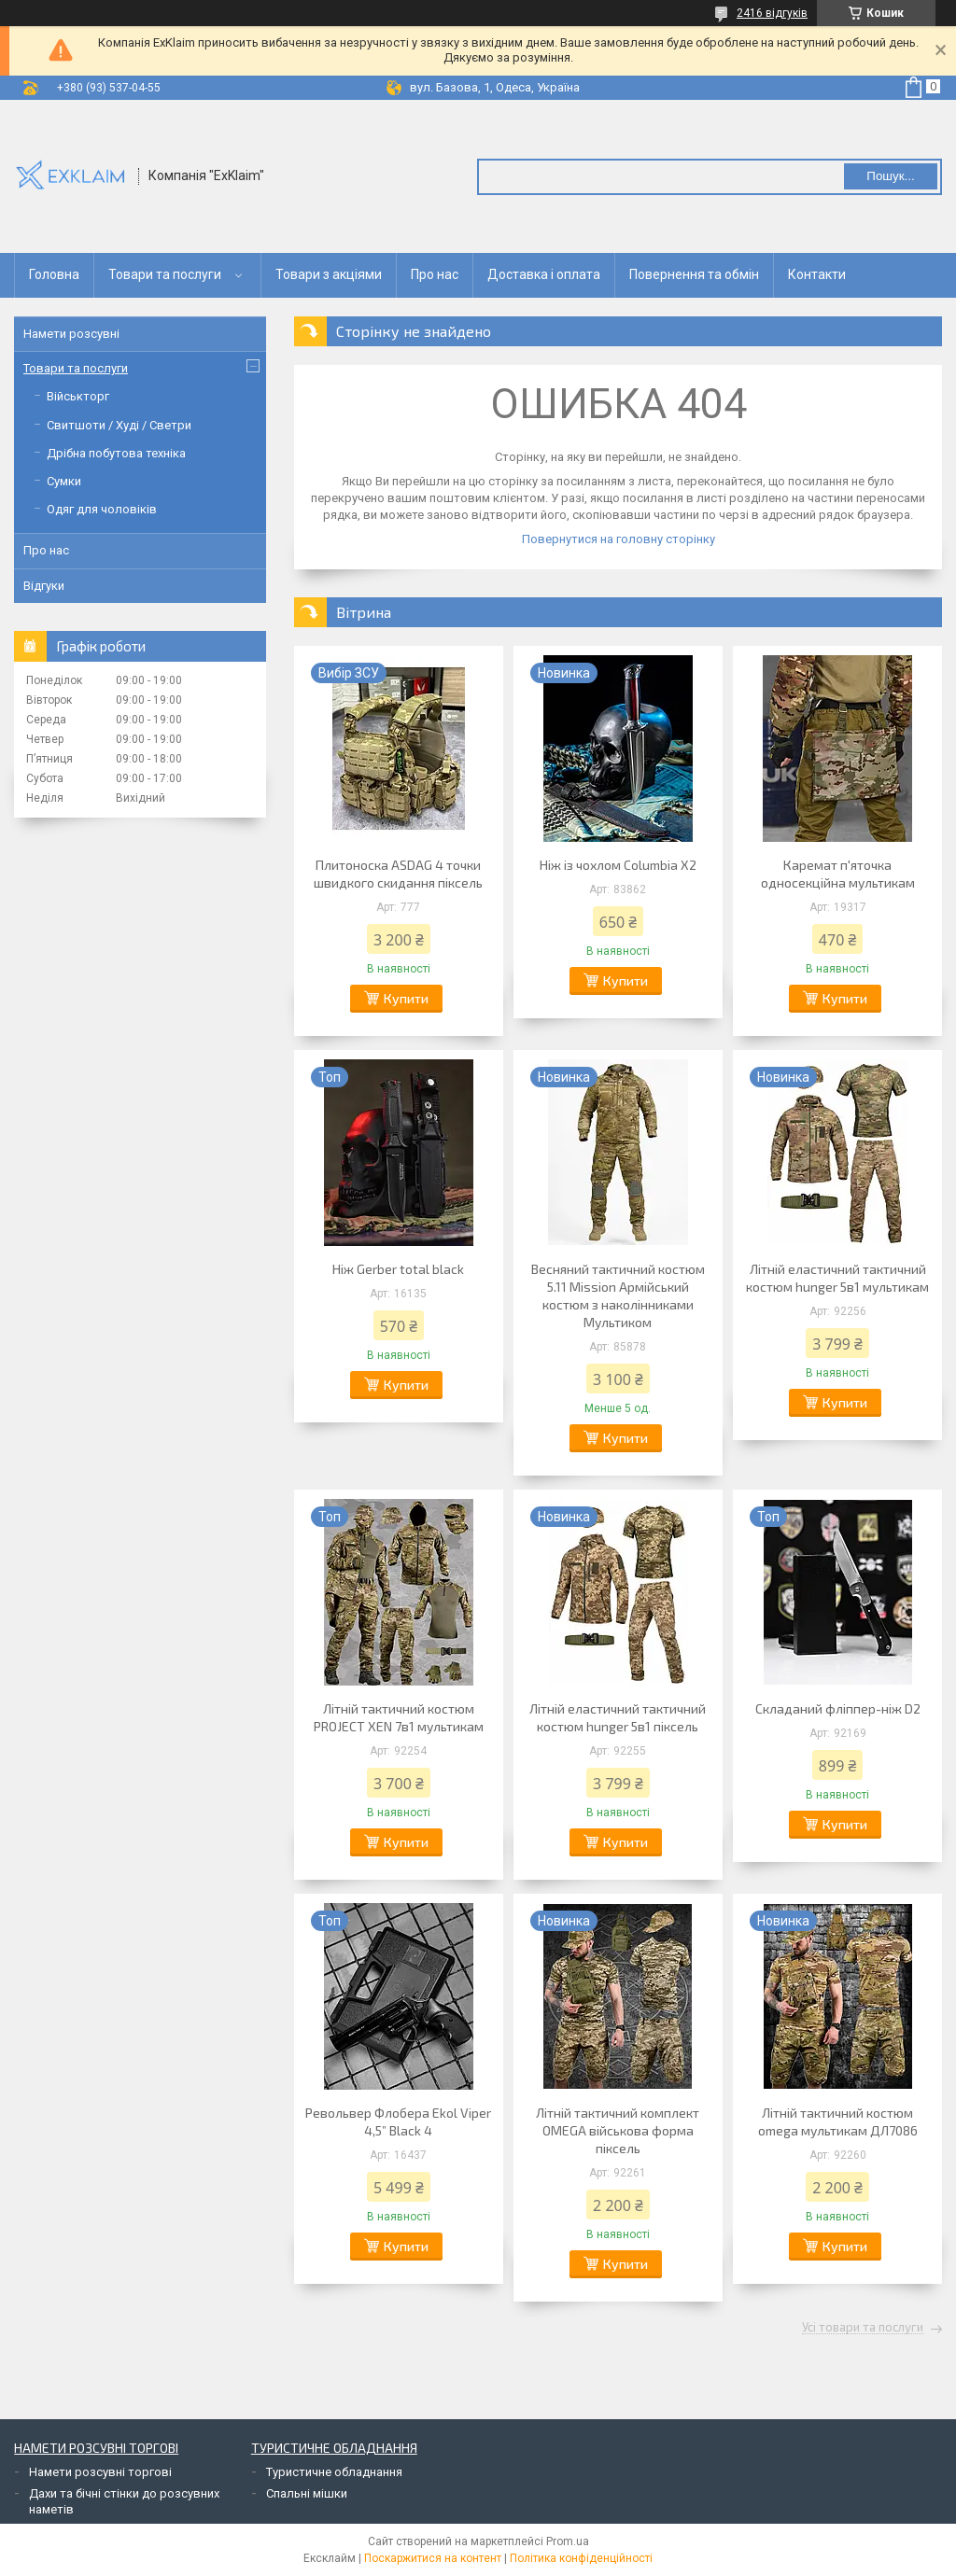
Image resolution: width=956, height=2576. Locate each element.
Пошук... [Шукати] (890, 176)
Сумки (64, 481)
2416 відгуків (772, 13)
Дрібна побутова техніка (116, 453)
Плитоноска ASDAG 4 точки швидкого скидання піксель (398, 873)
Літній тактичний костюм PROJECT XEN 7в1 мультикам (399, 1717)
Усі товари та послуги (862, 2327)
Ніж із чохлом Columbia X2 (618, 865)
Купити (406, 998)
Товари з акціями (328, 274)
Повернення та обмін (694, 274)
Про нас (434, 274)
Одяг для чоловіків (102, 509)
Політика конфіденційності (581, 2558)
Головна (54, 274)
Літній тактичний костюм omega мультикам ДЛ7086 (838, 2121)
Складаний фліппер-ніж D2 (838, 1708)
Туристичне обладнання (334, 2472)
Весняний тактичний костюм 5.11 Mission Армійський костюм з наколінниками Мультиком (618, 1295)
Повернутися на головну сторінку (618, 539)
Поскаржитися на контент (432, 2558)
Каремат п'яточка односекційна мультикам (838, 873)
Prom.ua (567, 2541)
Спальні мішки (306, 2493)
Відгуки (43, 586)
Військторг (78, 396)
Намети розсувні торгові (100, 2472)
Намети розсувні (71, 334)
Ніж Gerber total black (398, 1269)
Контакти (817, 274)
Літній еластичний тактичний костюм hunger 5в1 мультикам (837, 1278)
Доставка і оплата (543, 274)
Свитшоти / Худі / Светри (119, 425)
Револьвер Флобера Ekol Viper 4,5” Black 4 (398, 2121)
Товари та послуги (164, 274)
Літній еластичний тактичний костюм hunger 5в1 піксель (617, 1717)
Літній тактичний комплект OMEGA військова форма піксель (617, 2130)
